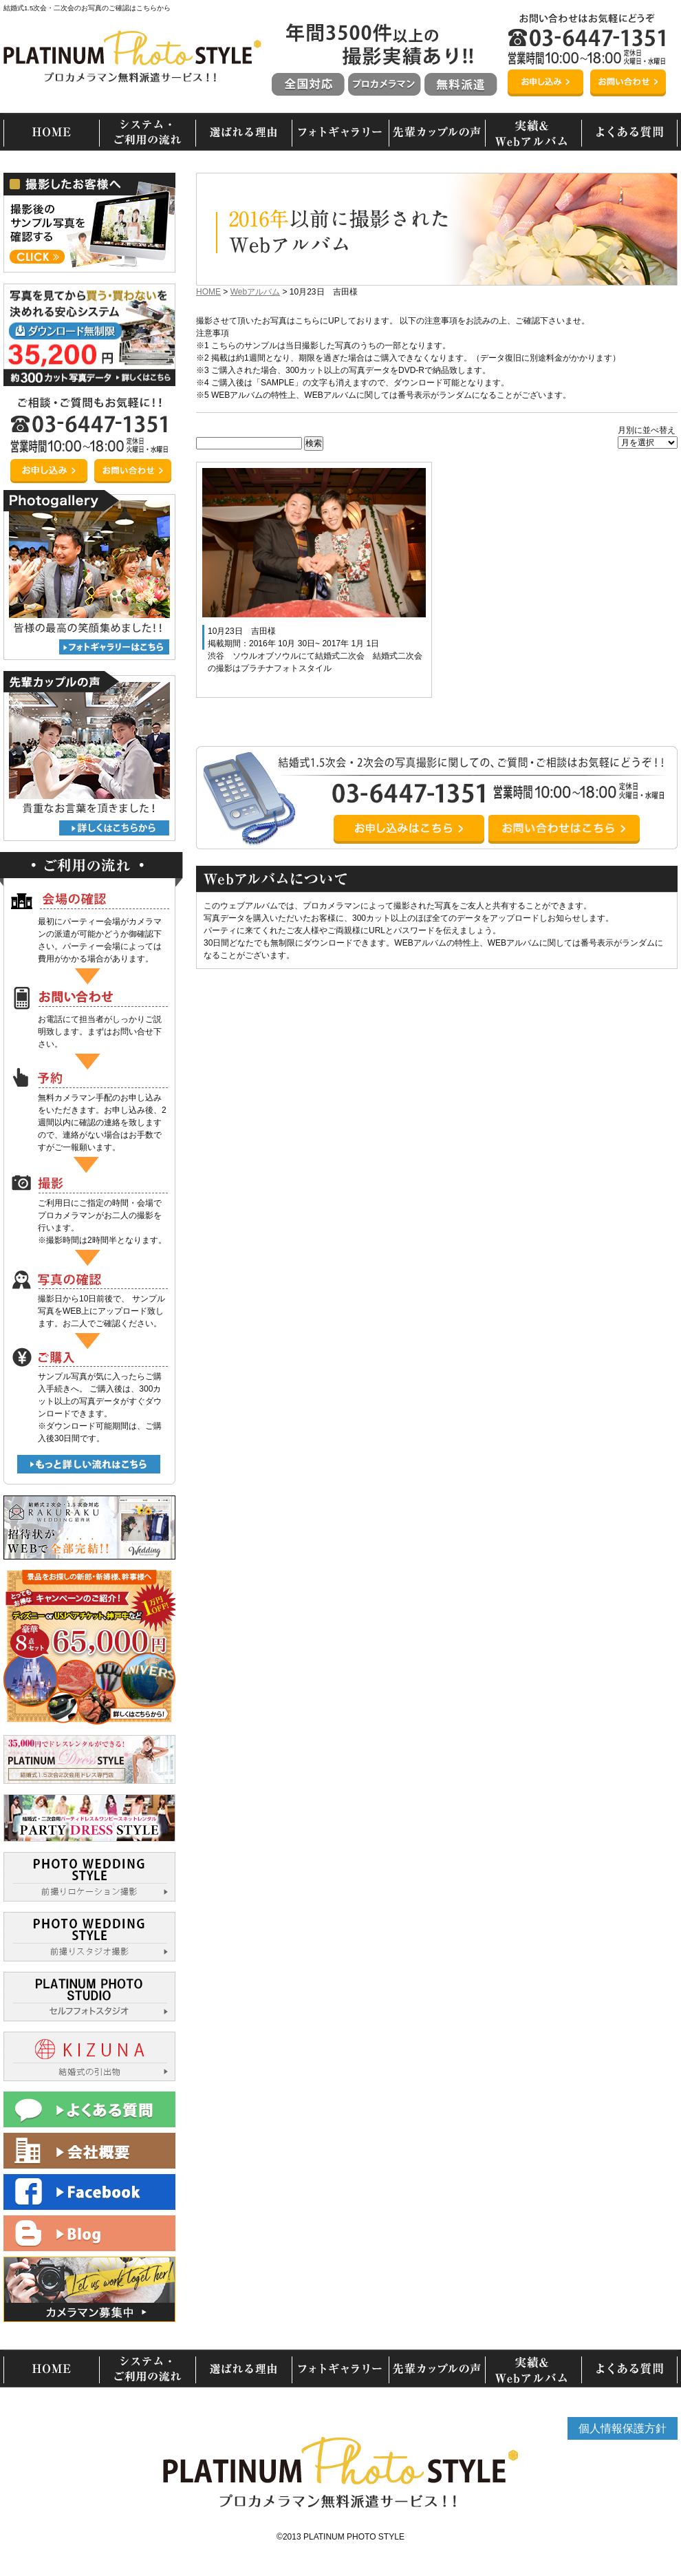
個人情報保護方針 (623, 2428)
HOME (208, 292)
